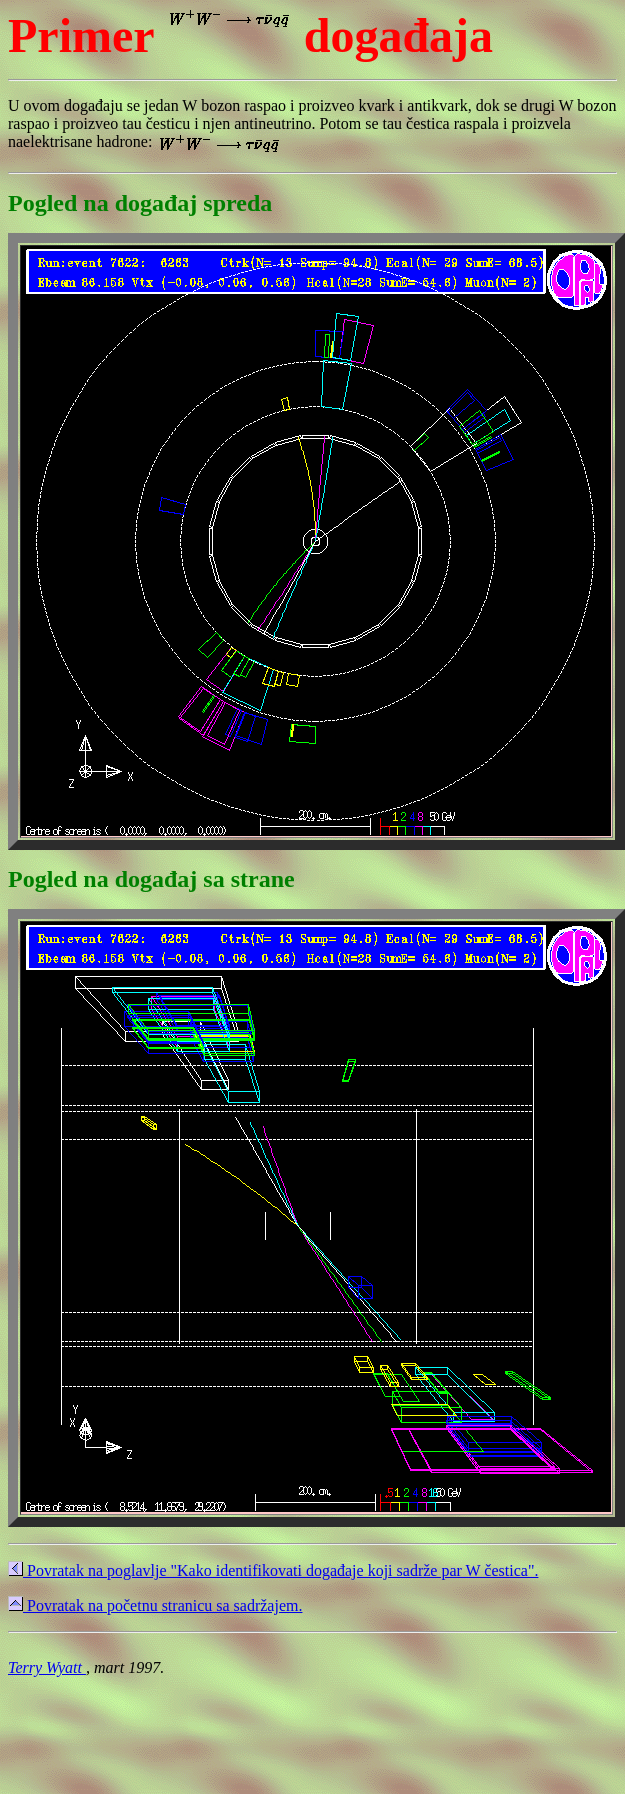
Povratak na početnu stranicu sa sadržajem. (155, 1605)
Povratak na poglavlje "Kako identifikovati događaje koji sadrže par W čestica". (273, 1570)
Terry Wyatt (47, 1667)
